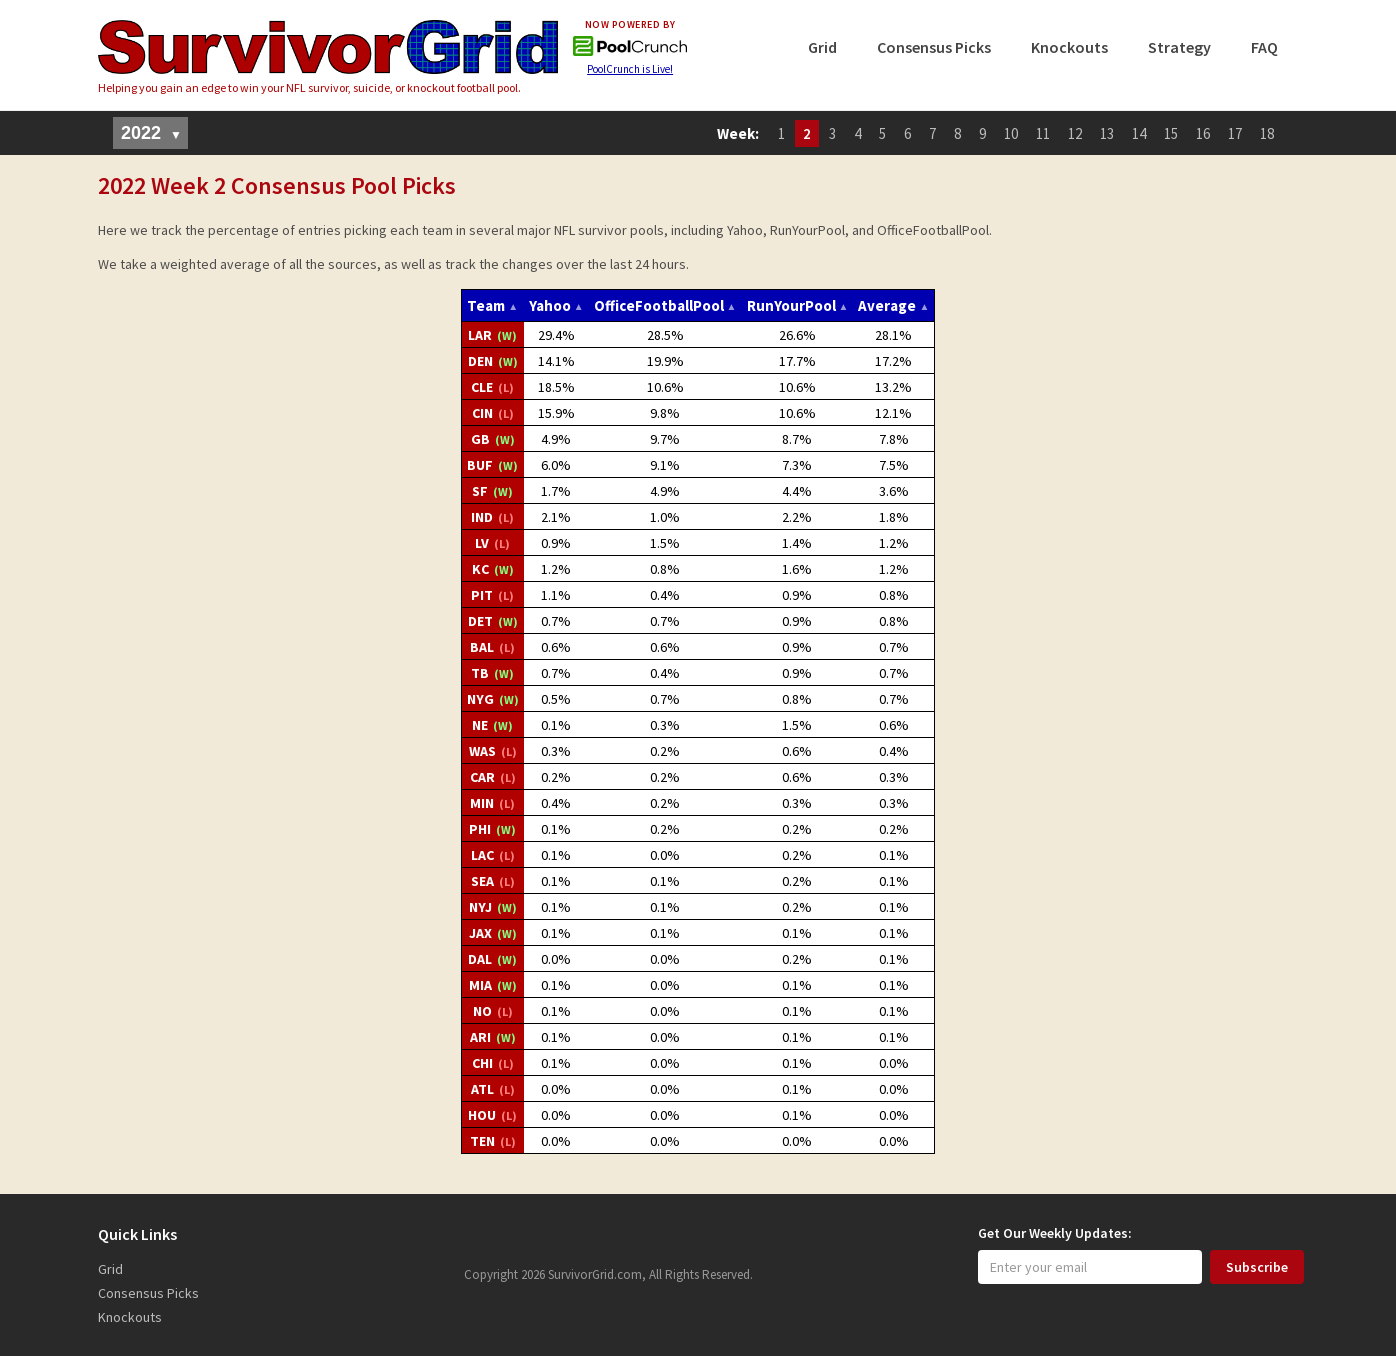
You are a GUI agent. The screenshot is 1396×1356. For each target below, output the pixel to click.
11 (1043, 133)
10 (1011, 133)
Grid (822, 47)
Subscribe (1257, 1267)
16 (1203, 133)
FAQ (1264, 47)
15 (1171, 133)
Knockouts (1069, 47)
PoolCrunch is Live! (630, 69)
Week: (738, 133)
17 (1235, 133)
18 (1267, 133)
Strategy (1179, 47)
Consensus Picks (934, 47)
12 (1075, 133)
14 (1139, 133)
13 (1107, 133)
